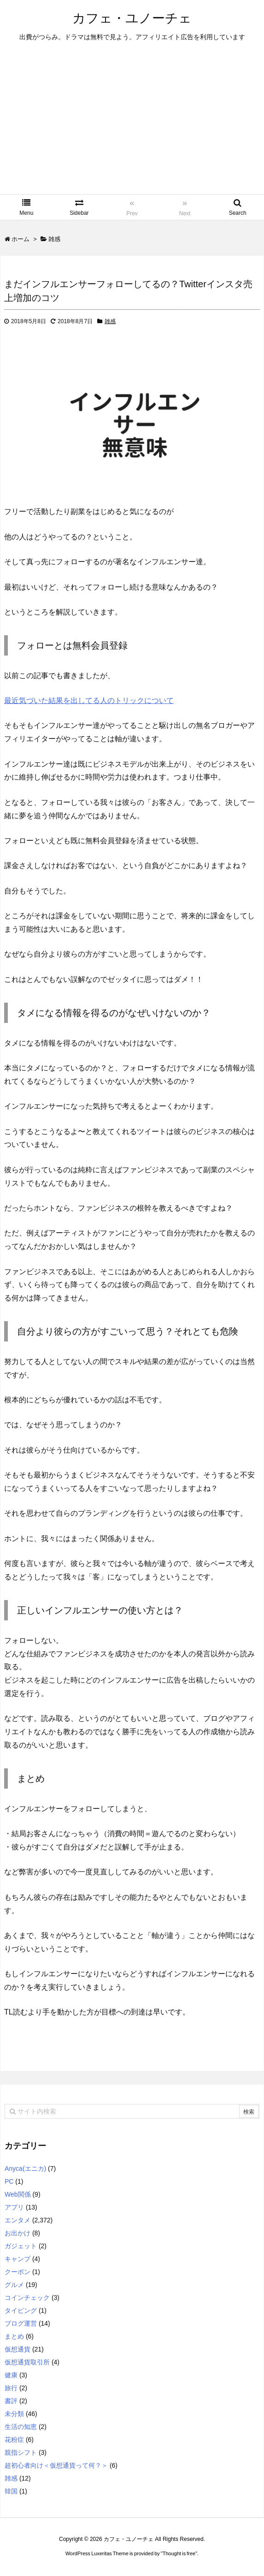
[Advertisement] (132, 124)
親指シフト (21, 2452)
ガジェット (21, 2246)
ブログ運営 (21, 2323)
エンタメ (17, 2220)
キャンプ (17, 2259)
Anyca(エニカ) (25, 2168)
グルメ (14, 2284)
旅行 (11, 2388)
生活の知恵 (21, 2426)
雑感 (110, 321)
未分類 (14, 2413)
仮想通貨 (17, 2349)
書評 (11, 2401)
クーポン (17, 2271)
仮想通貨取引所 (27, 2362)
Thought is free (179, 2553)
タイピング (21, 2310)
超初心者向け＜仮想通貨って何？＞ (56, 2465)
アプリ (14, 2207)
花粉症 (14, 2439)
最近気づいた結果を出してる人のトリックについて (89, 700)
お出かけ (17, 2233)
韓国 (11, 2491)
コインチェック (27, 2297)
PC (9, 2181)
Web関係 (18, 2194)
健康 (11, 2375)
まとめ (14, 2336)
